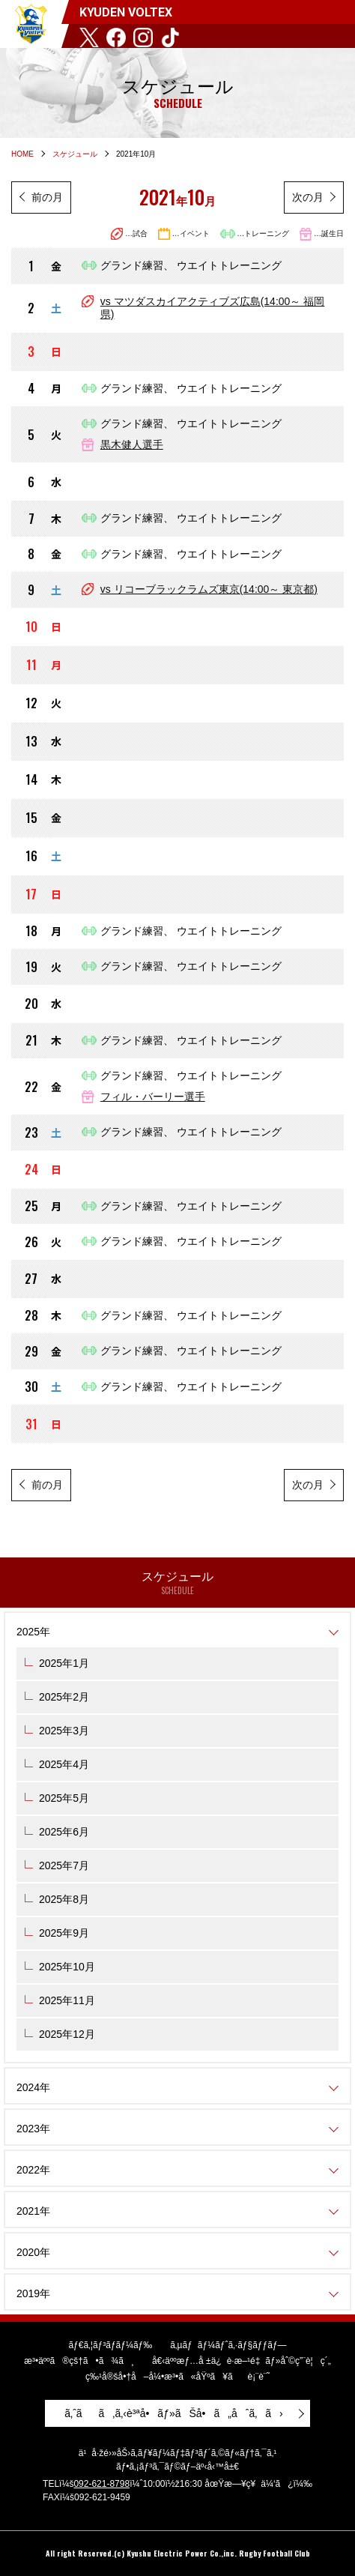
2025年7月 (64, 1865)
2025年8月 (64, 1899)
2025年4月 (64, 1764)
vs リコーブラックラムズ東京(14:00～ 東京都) (209, 589)
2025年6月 (64, 1832)
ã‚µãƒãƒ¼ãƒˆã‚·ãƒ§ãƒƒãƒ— (228, 2345)
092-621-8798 (101, 2484)
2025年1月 (64, 1663)
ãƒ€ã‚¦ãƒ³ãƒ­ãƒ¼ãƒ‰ (110, 2345)
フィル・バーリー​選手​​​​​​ (152, 1097)
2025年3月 (64, 1731)
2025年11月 (67, 2000)
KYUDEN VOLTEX (30, 24)
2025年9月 (64, 1933)
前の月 (47, 197)
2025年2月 (64, 1697)
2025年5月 (64, 1798)
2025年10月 (67, 1967)
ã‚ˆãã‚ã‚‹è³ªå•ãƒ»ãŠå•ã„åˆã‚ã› (173, 2413)
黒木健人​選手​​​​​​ (131, 444)
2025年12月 (67, 2034)
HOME (22, 154)
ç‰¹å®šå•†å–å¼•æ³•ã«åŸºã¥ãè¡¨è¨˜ (177, 2376)
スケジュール (74, 154)
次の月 (308, 197)
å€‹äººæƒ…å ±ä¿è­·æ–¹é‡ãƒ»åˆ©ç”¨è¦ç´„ (241, 2361)
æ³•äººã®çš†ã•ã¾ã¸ (79, 2361)
